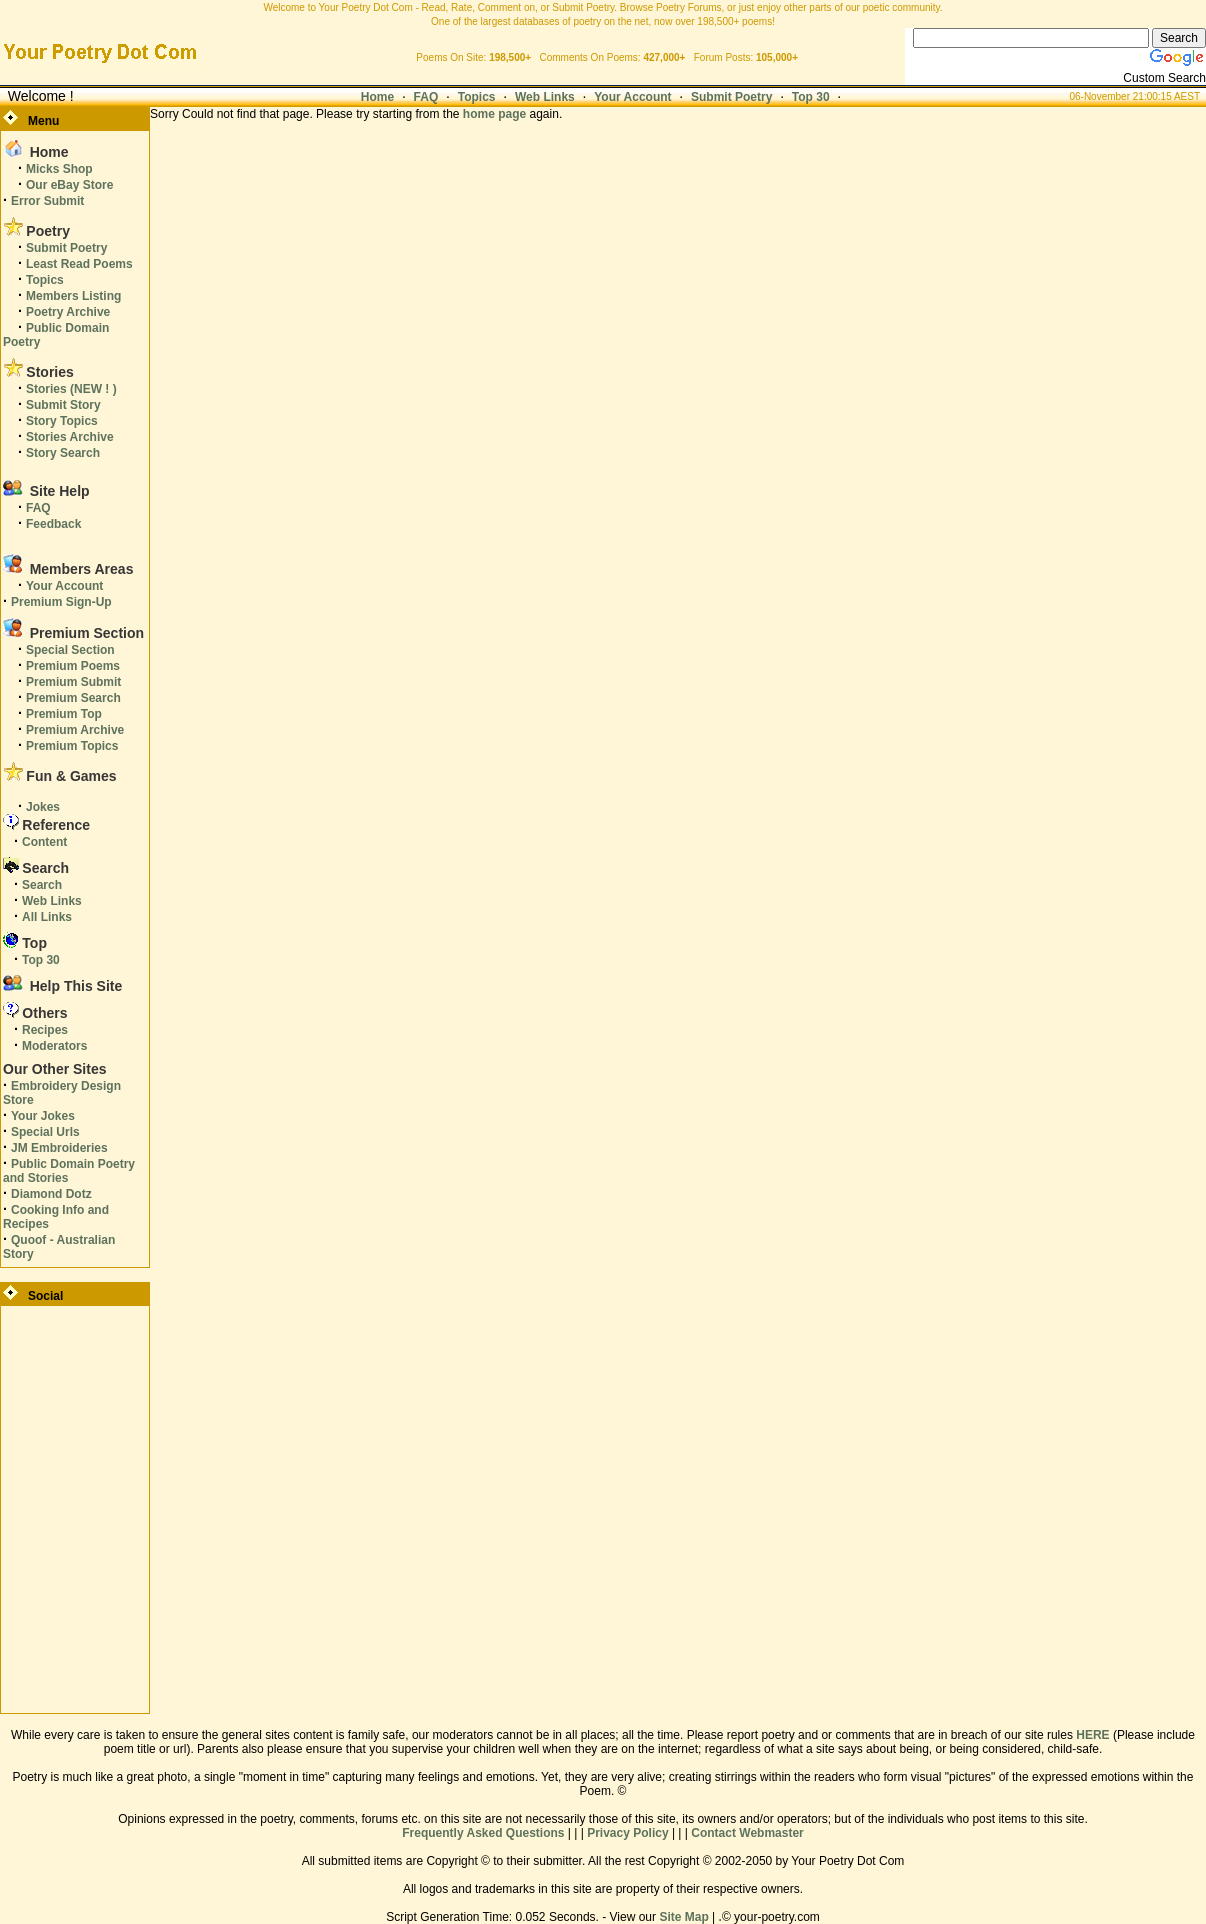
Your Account (632, 97)
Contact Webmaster (747, 1833)
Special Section (70, 650)
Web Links (545, 97)
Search (42, 885)
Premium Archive (75, 730)
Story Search (63, 453)
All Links (47, 917)
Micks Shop (59, 169)
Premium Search (73, 698)
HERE (1092, 1735)
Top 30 (811, 97)
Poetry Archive (68, 312)
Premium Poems (73, 666)
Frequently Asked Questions (483, 1833)
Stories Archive (70, 437)
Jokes (43, 807)
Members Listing (73, 296)
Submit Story (63, 405)
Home (377, 97)
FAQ (426, 97)
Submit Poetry (731, 97)
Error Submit (47, 201)
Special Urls (45, 1132)
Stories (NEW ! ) (71, 389)
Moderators (54, 1046)
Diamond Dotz (51, 1194)
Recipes (45, 1030)
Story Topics (62, 421)
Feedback (53, 524)
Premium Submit (73, 682)
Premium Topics (72, 746)
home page (494, 114)
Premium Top (64, 714)
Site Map (683, 1917)
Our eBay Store (69, 185)
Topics (477, 97)
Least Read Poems (79, 264)
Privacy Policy (627, 1833)
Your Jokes (43, 1116)
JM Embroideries (59, 1148)
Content (44, 842)
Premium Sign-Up (61, 602)
